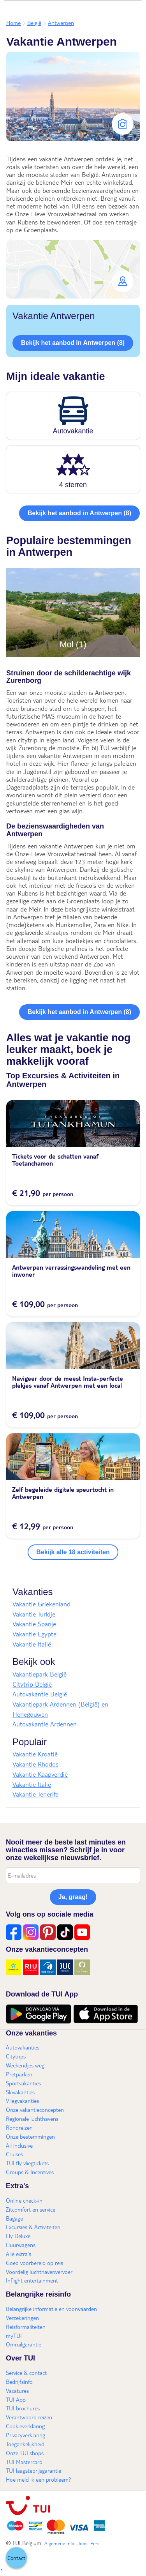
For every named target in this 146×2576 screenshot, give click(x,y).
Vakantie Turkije (33, 1614)
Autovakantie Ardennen (44, 1724)
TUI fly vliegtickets (27, 2162)
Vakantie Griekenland (41, 1604)
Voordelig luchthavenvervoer (39, 2271)
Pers (94, 2543)
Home (13, 22)
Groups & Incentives (30, 2171)
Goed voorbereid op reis (34, 2262)
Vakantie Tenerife (35, 1794)
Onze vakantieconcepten (35, 2109)
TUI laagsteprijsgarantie (33, 2470)
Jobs (82, 2543)
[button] (73, 269)
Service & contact (26, 2372)
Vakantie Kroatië (35, 1754)
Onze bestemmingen (30, 2136)
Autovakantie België (39, 1694)
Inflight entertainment (32, 2280)
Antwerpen (61, 22)
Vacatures (17, 2390)
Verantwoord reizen (29, 2417)
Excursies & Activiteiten (33, 2226)
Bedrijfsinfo (19, 2381)
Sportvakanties (23, 2083)
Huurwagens (20, 2244)
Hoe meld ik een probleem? (38, 2479)
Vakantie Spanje (34, 1624)
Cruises (14, 2153)
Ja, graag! (73, 1897)
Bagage (14, 2218)
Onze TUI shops (25, 2452)
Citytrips (16, 2056)
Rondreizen (19, 2127)
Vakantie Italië (31, 1644)
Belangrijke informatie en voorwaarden (51, 2308)
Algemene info (59, 2543)
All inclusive (19, 2145)
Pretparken (19, 2074)
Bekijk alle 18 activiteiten (73, 1552)
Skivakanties (20, 2091)
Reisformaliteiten (26, 2326)
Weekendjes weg (25, 2065)
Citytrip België (32, 1684)
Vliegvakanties (22, 2100)
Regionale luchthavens (32, 2118)
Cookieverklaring (25, 2425)
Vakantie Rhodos (35, 1764)
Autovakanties (22, 2047)
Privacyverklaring (25, 2434)
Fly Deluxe (18, 2235)
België (34, 22)
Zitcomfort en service (30, 2209)
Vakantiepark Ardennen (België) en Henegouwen (60, 1709)
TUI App (16, 2399)
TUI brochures (23, 2408)
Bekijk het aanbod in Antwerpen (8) (73, 342)
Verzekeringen (22, 2317)
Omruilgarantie (23, 2344)
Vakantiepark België (39, 1674)
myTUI (14, 2335)
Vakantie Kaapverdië (40, 1774)
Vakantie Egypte (34, 1634)
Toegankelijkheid (25, 2443)
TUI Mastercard (24, 2461)
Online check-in (24, 2200)
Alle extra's (18, 2253)
